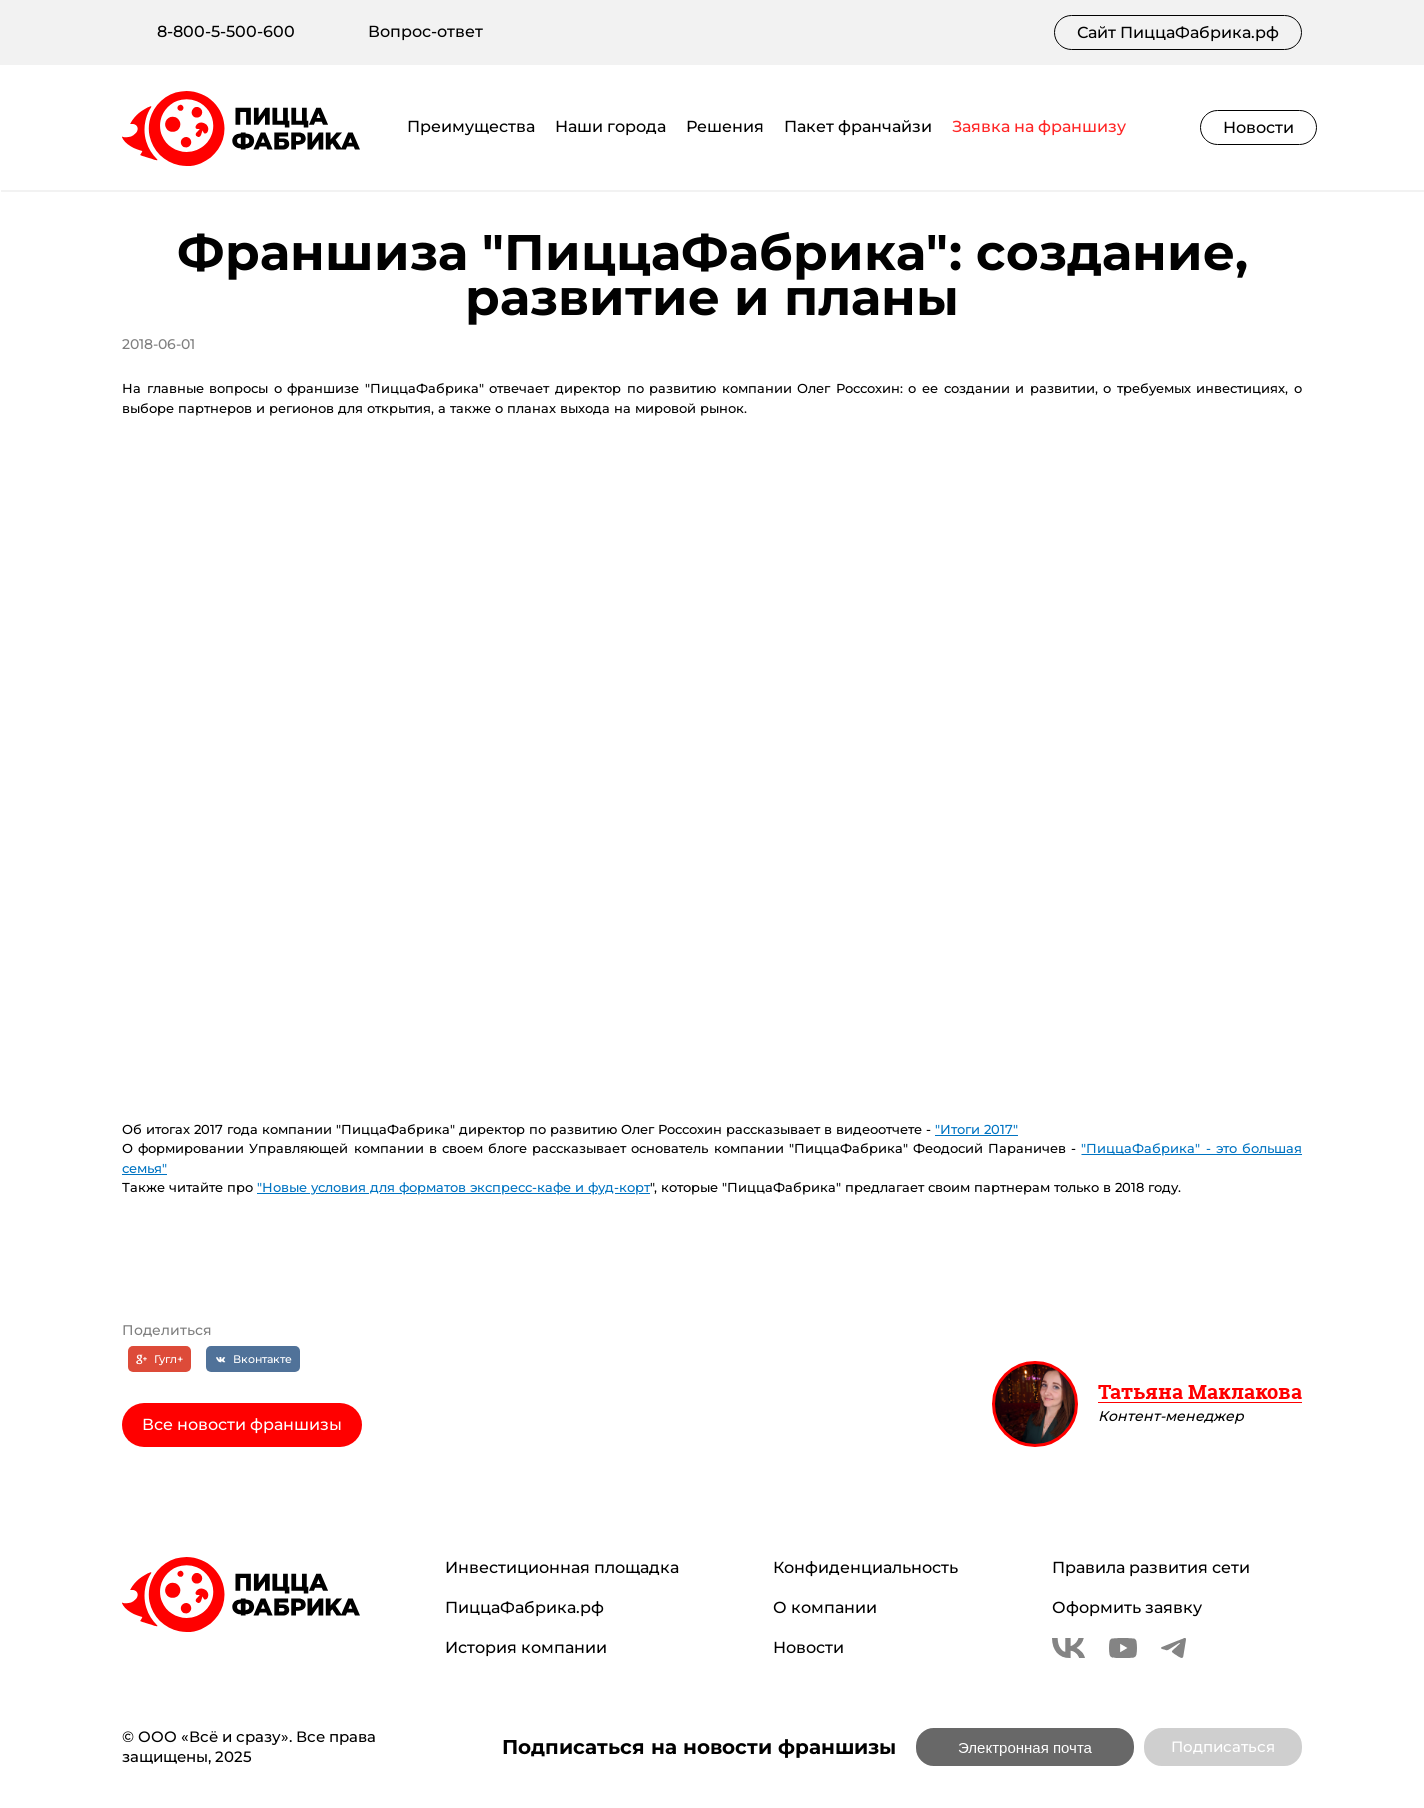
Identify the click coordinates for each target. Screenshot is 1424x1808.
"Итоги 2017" (976, 1129)
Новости (1258, 127)
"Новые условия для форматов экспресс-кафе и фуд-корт (453, 1187)
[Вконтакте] (253, 1359)
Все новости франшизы (242, 1424)
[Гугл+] (160, 1359)
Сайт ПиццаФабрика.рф (1178, 32)
